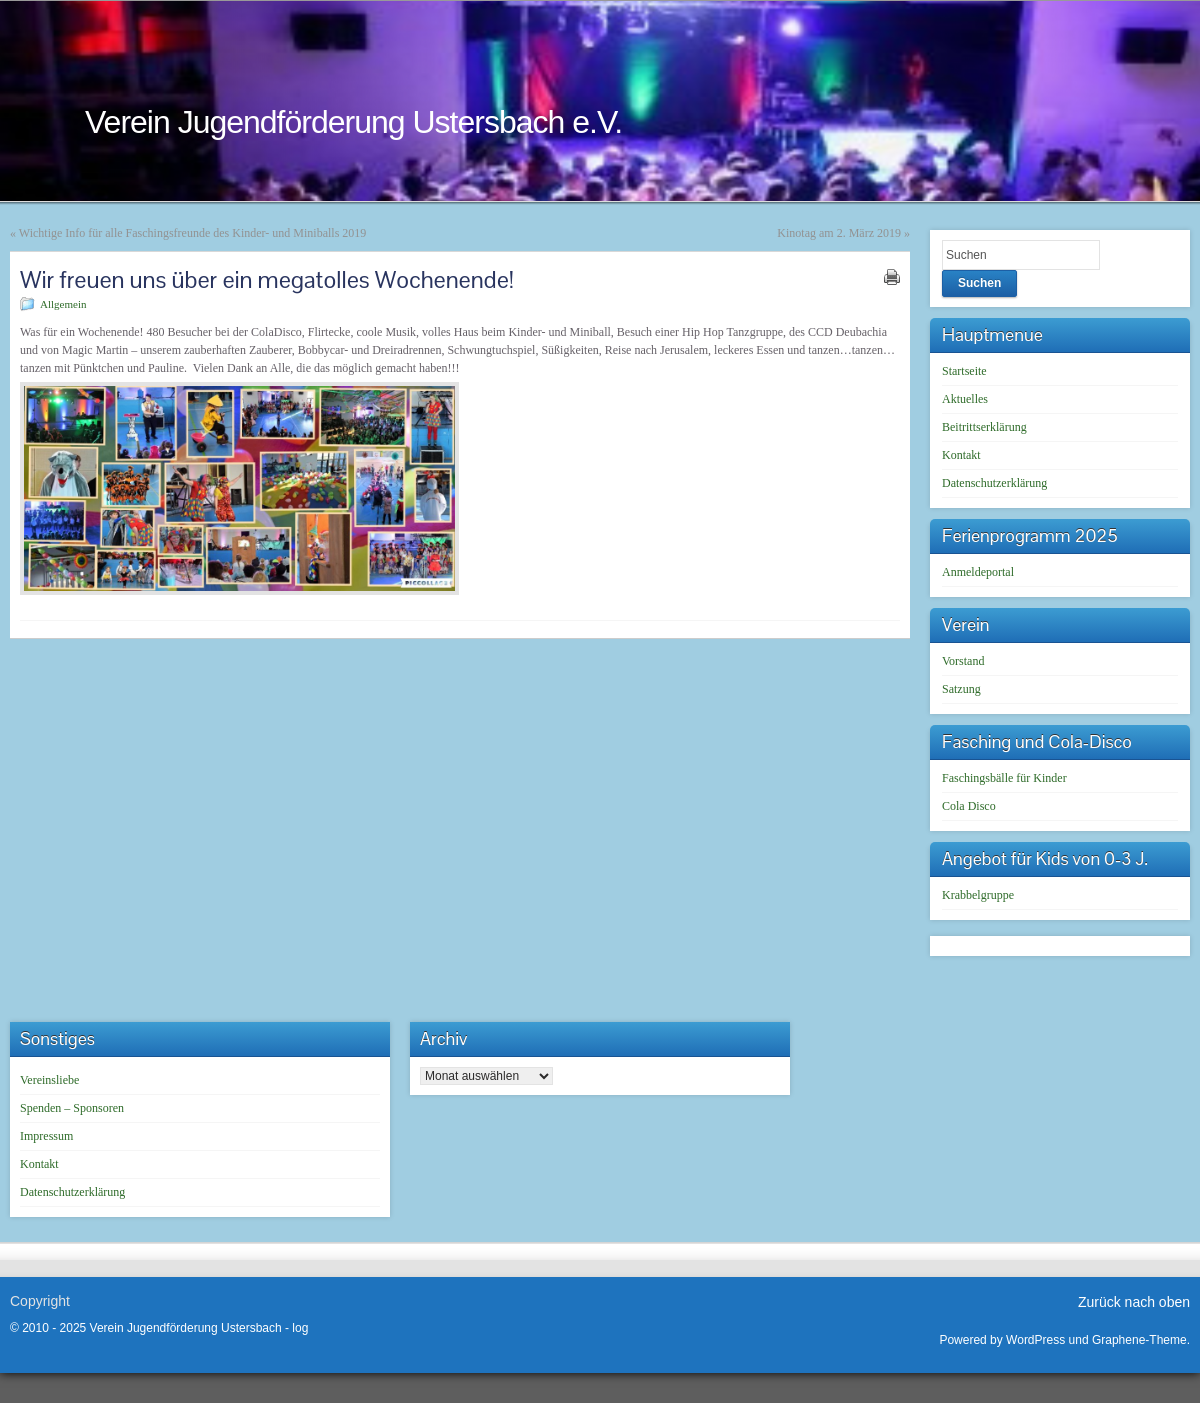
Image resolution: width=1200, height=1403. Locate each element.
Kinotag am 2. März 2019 (839, 233)
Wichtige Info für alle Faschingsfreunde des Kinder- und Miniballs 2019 (193, 233)
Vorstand (963, 661)
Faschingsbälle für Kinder (1004, 778)
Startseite (964, 371)
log (300, 1328)
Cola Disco (969, 806)
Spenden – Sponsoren (72, 1108)
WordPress (1035, 1340)
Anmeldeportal (978, 572)
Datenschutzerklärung (994, 483)
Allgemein (63, 304)
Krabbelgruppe (978, 895)
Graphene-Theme (1139, 1340)
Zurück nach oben (1134, 1302)
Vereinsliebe (49, 1080)
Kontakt (961, 455)
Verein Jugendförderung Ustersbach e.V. (353, 122)
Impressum (46, 1136)
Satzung (961, 689)
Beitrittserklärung (984, 427)
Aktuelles (965, 399)
